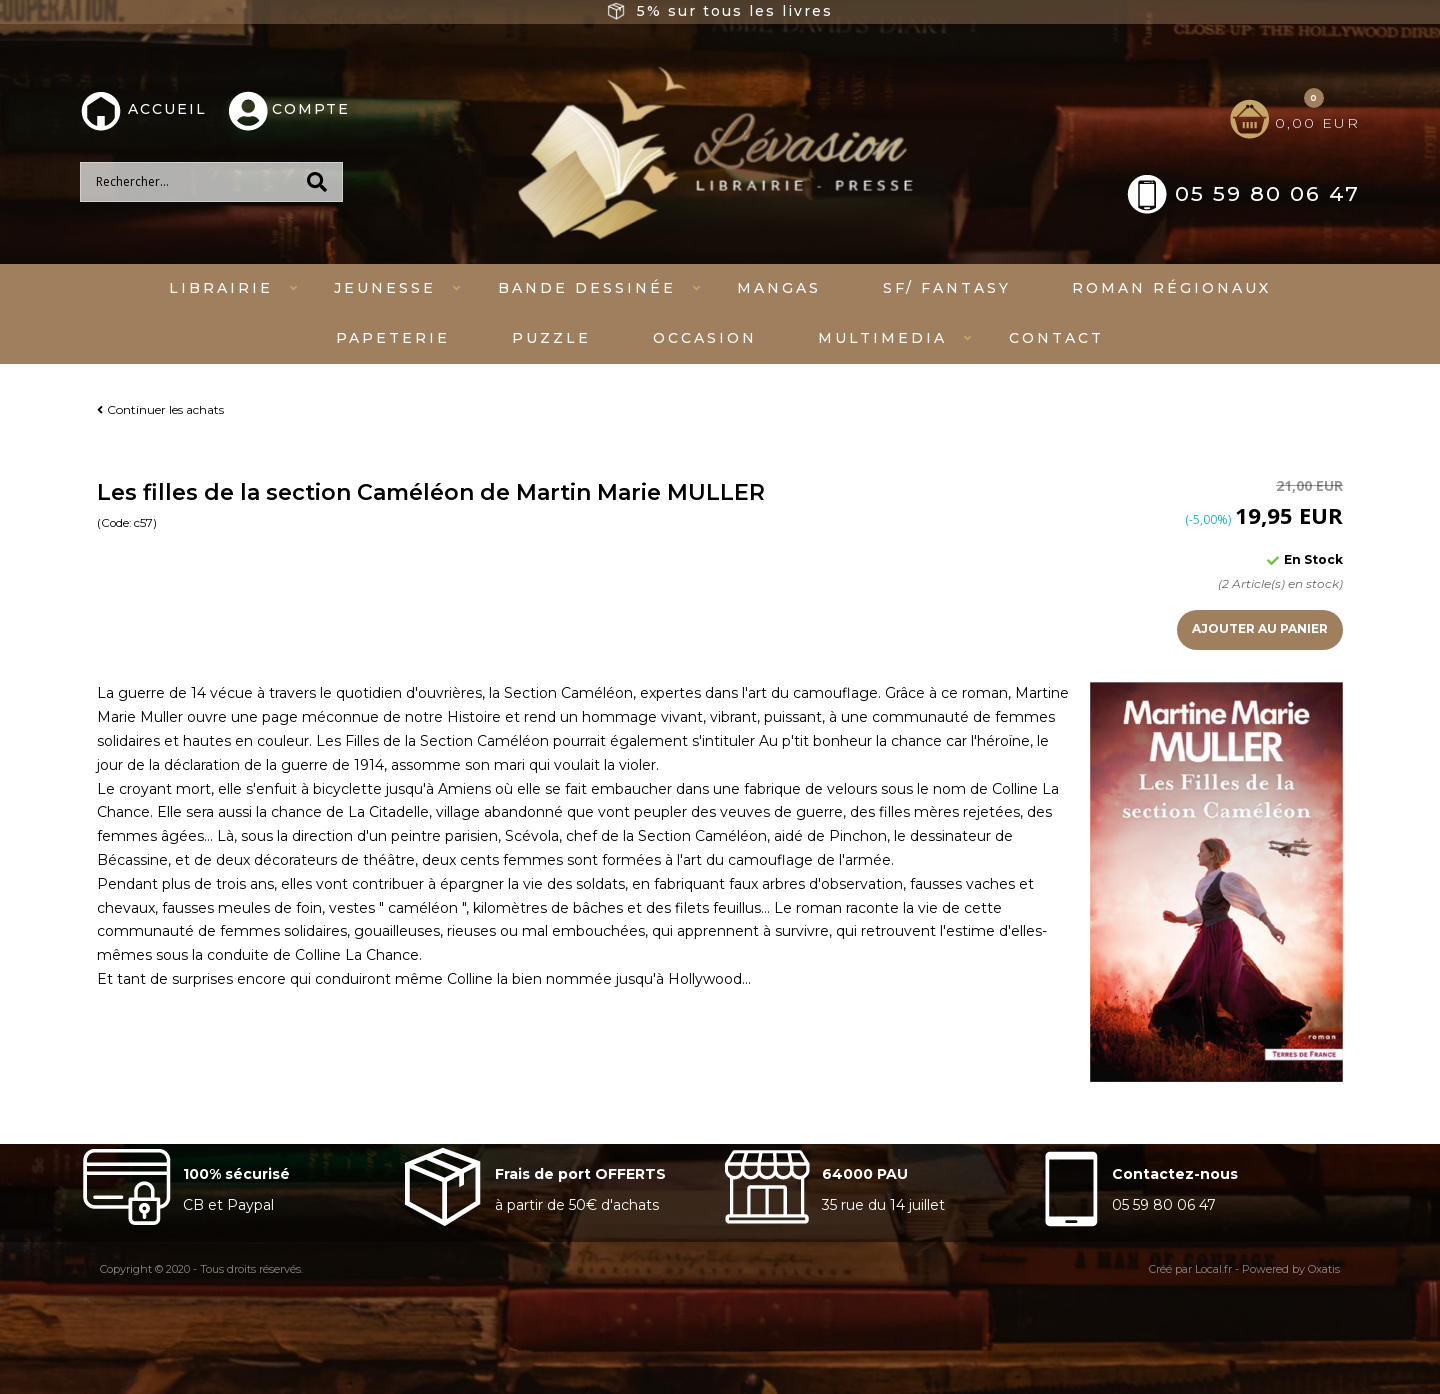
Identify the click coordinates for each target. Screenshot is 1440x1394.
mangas (779, 288)
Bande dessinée (587, 288)
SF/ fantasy (947, 288)
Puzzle (551, 338)
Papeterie (393, 338)
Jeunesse (385, 288)
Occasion (705, 338)
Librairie (221, 288)
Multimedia (882, 338)
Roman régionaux (1171, 288)
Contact (1056, 338)
